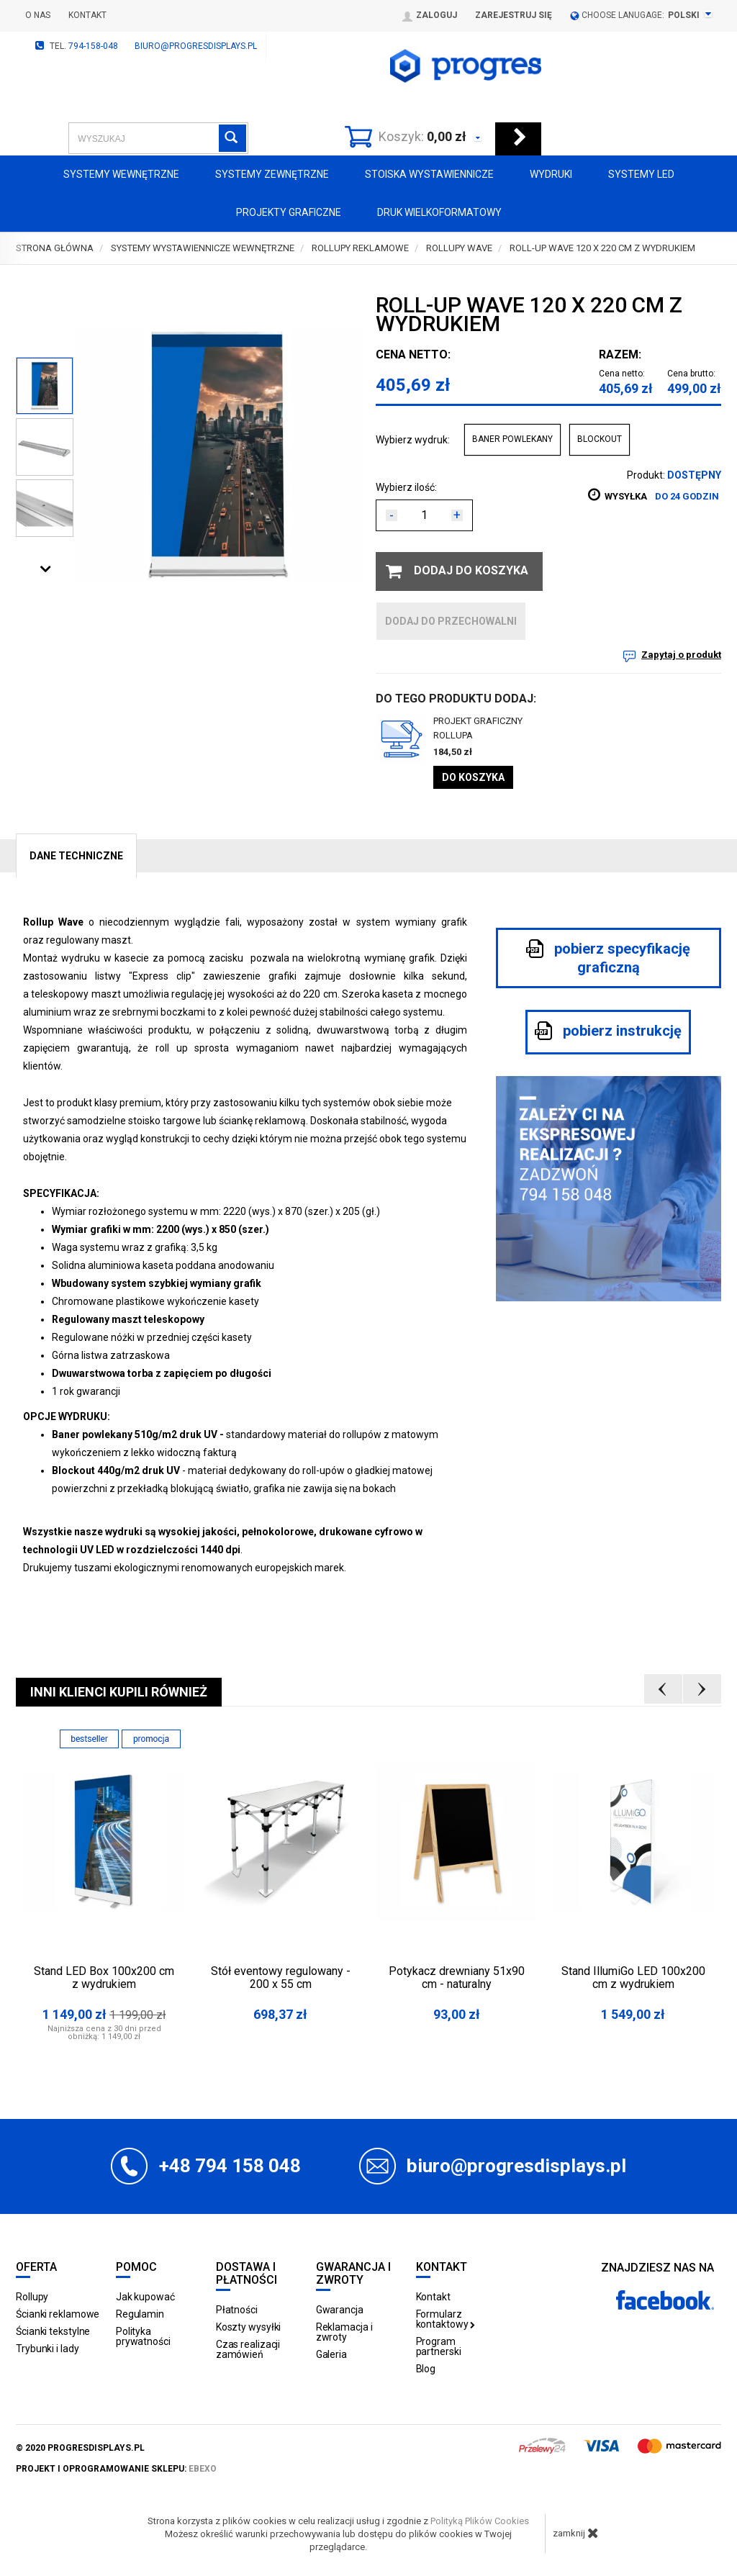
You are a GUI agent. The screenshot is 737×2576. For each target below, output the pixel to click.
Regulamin (140, 2314)
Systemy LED (641, 174)
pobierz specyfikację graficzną (608, 957)
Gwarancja (339, 2309)
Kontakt (87, 15)
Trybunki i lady (47, 2348)
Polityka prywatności (143, 2336)
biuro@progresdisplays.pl (196, 46)
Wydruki (551, 174)
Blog (426, 2368)
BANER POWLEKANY (512, 439)
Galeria (331, 2354)
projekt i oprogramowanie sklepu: (116, 2469)
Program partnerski (438, 2346)
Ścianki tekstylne (53, 2331)
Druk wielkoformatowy (439, 212)
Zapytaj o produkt (681, 654)
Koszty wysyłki (248, 2327)
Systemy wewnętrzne (121, 174)
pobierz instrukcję (608, 1030)
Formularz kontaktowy (446, 2319)
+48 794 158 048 (230, 2166)
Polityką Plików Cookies (479, 2521)
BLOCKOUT (599, 439)
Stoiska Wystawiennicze (429, 174)
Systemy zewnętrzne (272, 174)
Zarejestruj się (513, 15)
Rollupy (32, 2296)
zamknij (576, 2533)
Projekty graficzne (288, 212)
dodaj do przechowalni (451, 621)
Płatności (237, 2309)
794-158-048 (93, 46)
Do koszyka (473, 777)
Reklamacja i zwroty (344, 2332)
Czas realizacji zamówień (248, 2349)
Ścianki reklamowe (57, 2314)
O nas (37, 15)
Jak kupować (145, 2296)
